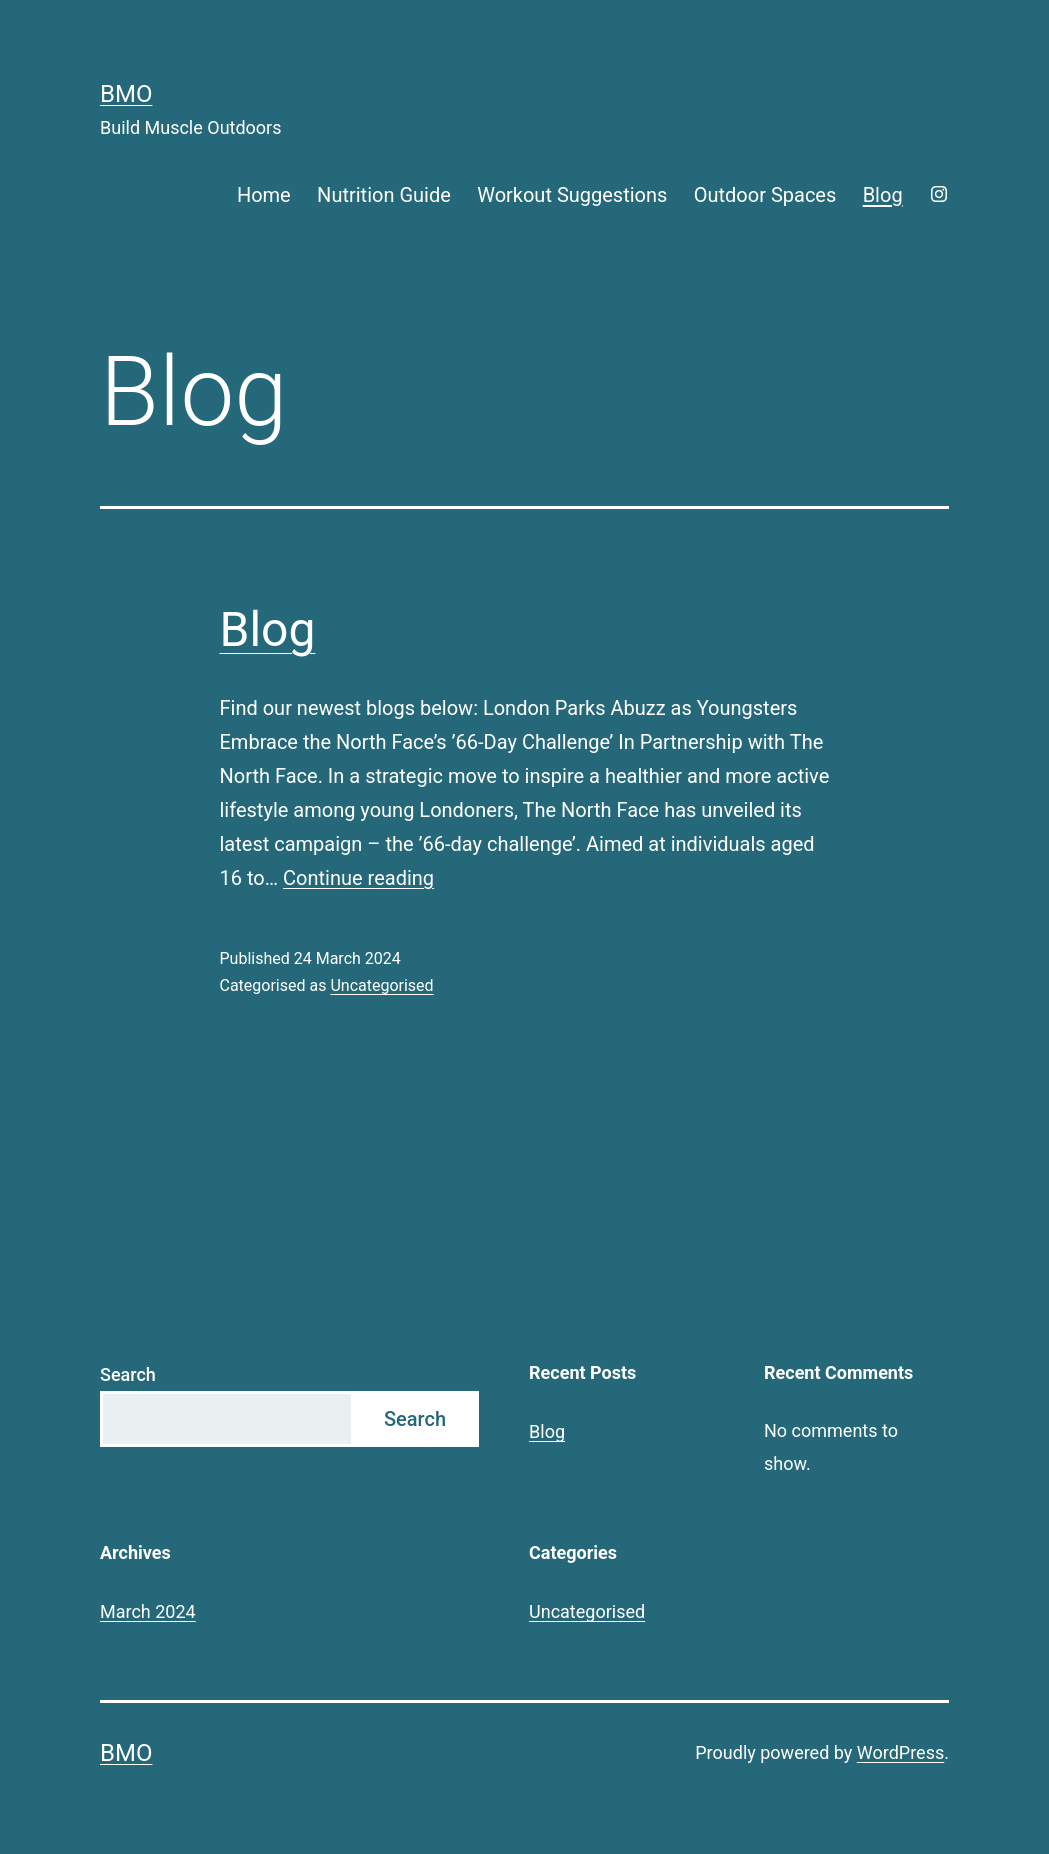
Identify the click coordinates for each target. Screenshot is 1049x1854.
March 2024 (148, 1611)
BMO (126, 94)
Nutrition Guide (384, 195)
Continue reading (358, 878)
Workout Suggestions (572, 195)
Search (128, 1374)
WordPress (900, 1752)
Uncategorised (381, 985)
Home (264, 195)
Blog (883, 195)
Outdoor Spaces (765, 195)
